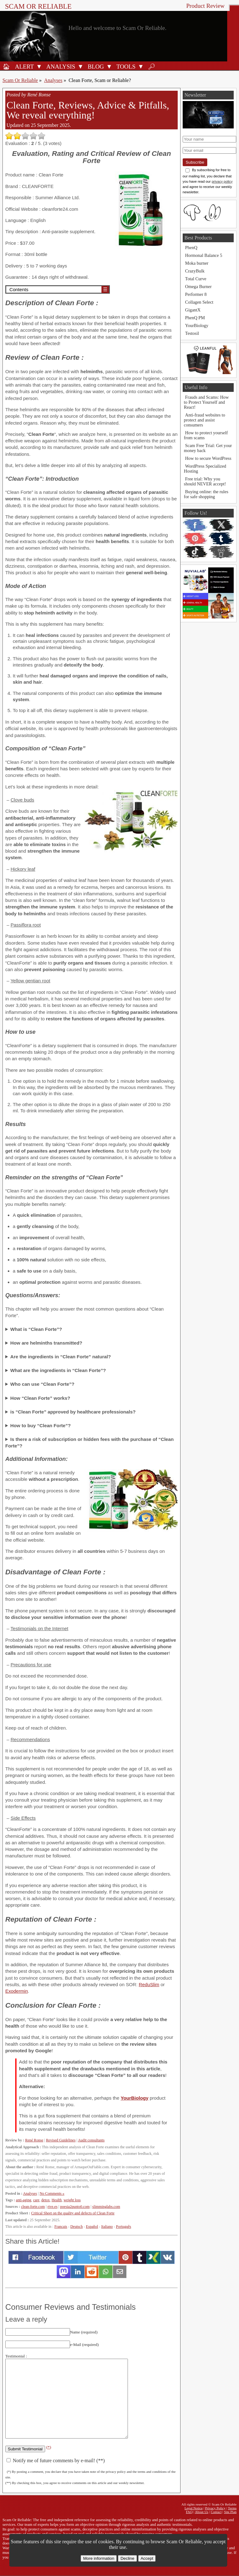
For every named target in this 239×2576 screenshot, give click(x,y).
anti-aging (23, 2200)
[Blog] (95, 66)
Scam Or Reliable (38, 6)
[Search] (151, 66)
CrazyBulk (194, 270)
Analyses (53, 80)
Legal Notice (194, 2508)
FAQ (189, 2512)
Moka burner (197, 263)
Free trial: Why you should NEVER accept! (205, 481)
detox (45, 2200)
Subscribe (195, 162)
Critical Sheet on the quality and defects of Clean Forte (73, 2213)
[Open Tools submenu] (140, 66)
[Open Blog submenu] (109, 66)
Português (123, 2226)
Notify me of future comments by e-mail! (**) (56, 2460)
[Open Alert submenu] (39, 66)
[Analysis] (60, 66)
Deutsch (76, 2226)
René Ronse (34, 2140)
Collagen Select (199, 302)
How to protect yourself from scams (206, 435)
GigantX (193, 309)
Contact (216, 2512)
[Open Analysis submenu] (80, 66)
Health (57, 2200)
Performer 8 (196, 294)
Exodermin (16, 1991)
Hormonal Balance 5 (203, 255)
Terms (232, 2508)
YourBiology (134, 2098)
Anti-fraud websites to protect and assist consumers (204, 419)
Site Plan (230, 2512)
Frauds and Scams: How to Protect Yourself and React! (206, 402)
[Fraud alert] (23, 66)
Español (92, 2226)
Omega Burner (198, 286)
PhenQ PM (195, 317)
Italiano (107, 2226)
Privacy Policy (215, 2508)
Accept (147, 2558)
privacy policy (222, 181)
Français (60, 2226)
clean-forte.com (33, 2206)
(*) (48, 2447)
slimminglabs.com (106, 2206)
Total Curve (195, 278)
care (36, 2200)
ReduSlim (149, 1984)
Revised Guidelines (61, 2140)
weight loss (72, 2200)
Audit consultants (91, 2140)
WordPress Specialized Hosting (205, 469)
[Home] (6, 66)
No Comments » (52, 2193)
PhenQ (191, 247)
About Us (201, 2512)
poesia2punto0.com (75, 2206)
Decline (127, 2558)
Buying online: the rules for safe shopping (206, 494)
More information (98, 2558)
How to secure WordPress (208, 458)
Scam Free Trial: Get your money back (208, 448)
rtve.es (53, 2206)
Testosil (192, 333)
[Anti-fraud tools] (125, 66)
